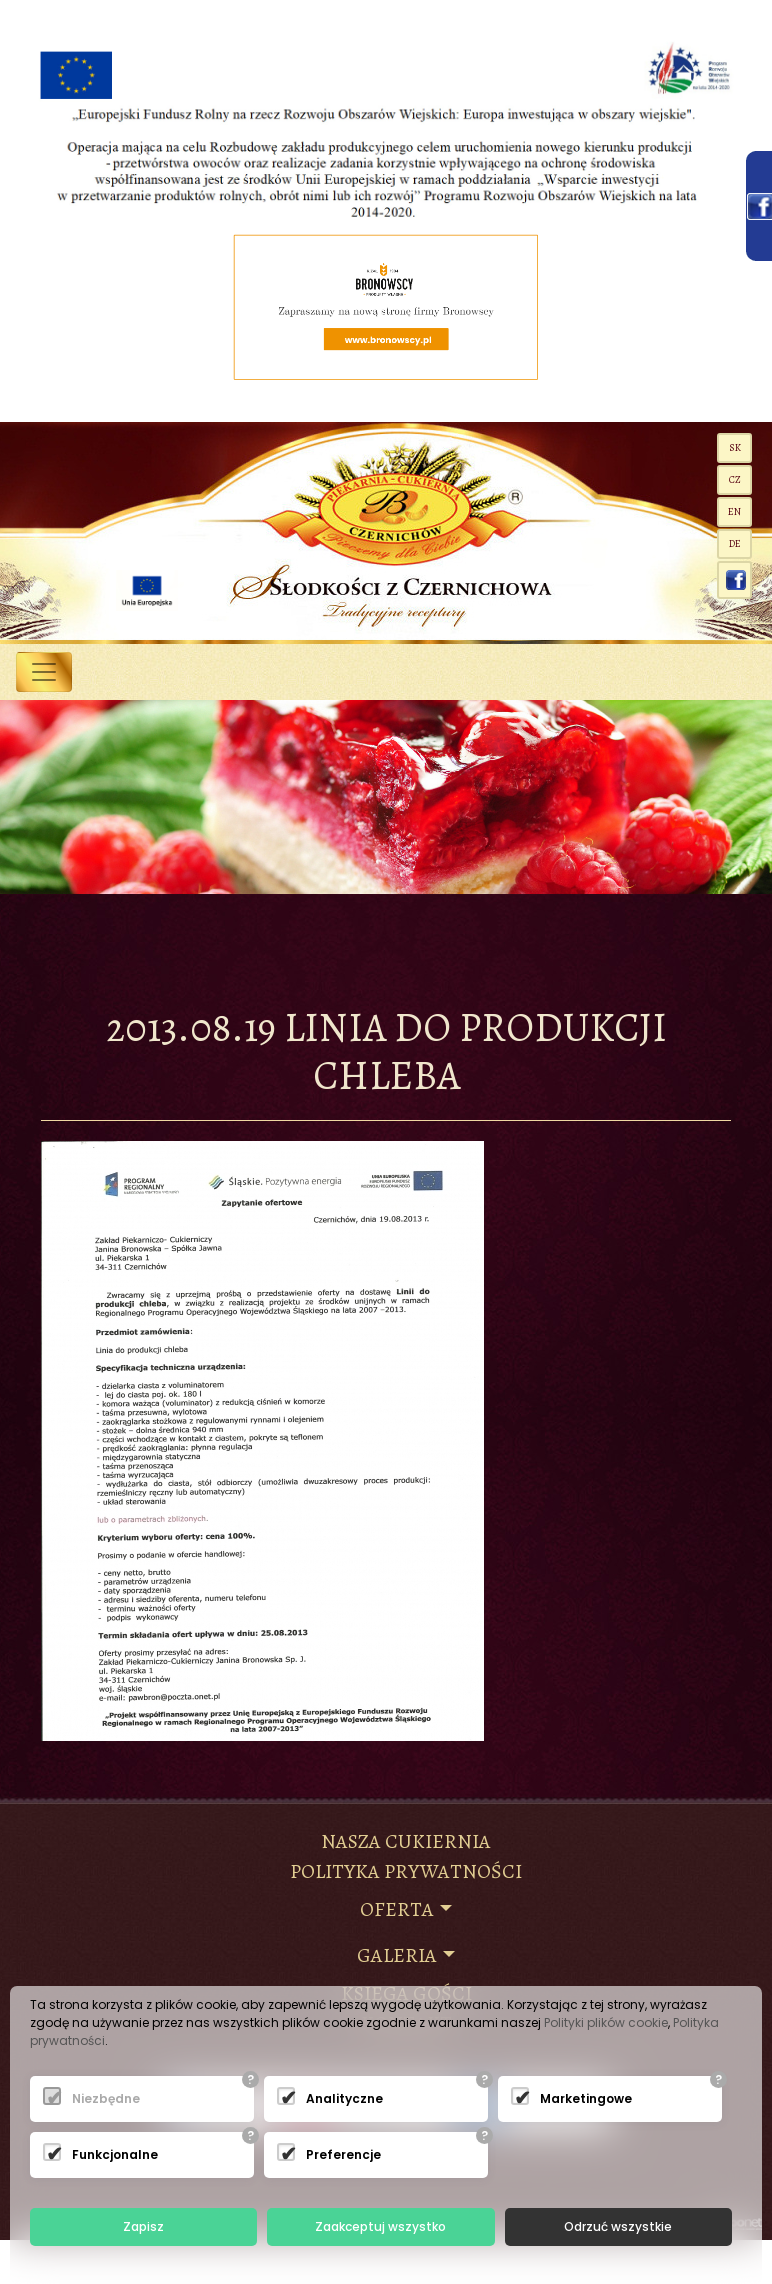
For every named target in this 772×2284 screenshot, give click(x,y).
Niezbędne (97, 2098)
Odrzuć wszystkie (618, 2226)
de (735, 543)
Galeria (397, 1955)
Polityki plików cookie (606, 2022)
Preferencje (331, 2154)
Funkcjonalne (97, 2154)
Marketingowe (565, 2098)
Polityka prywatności (406, 1871)
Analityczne (331, 2098)
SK (735, 447)
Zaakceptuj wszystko (380, 2226)
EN (734, 511)
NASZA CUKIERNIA (406, 1841)
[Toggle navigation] (44, 672)
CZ (735, 479)
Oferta (397, 1909)
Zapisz (143, 2226)
